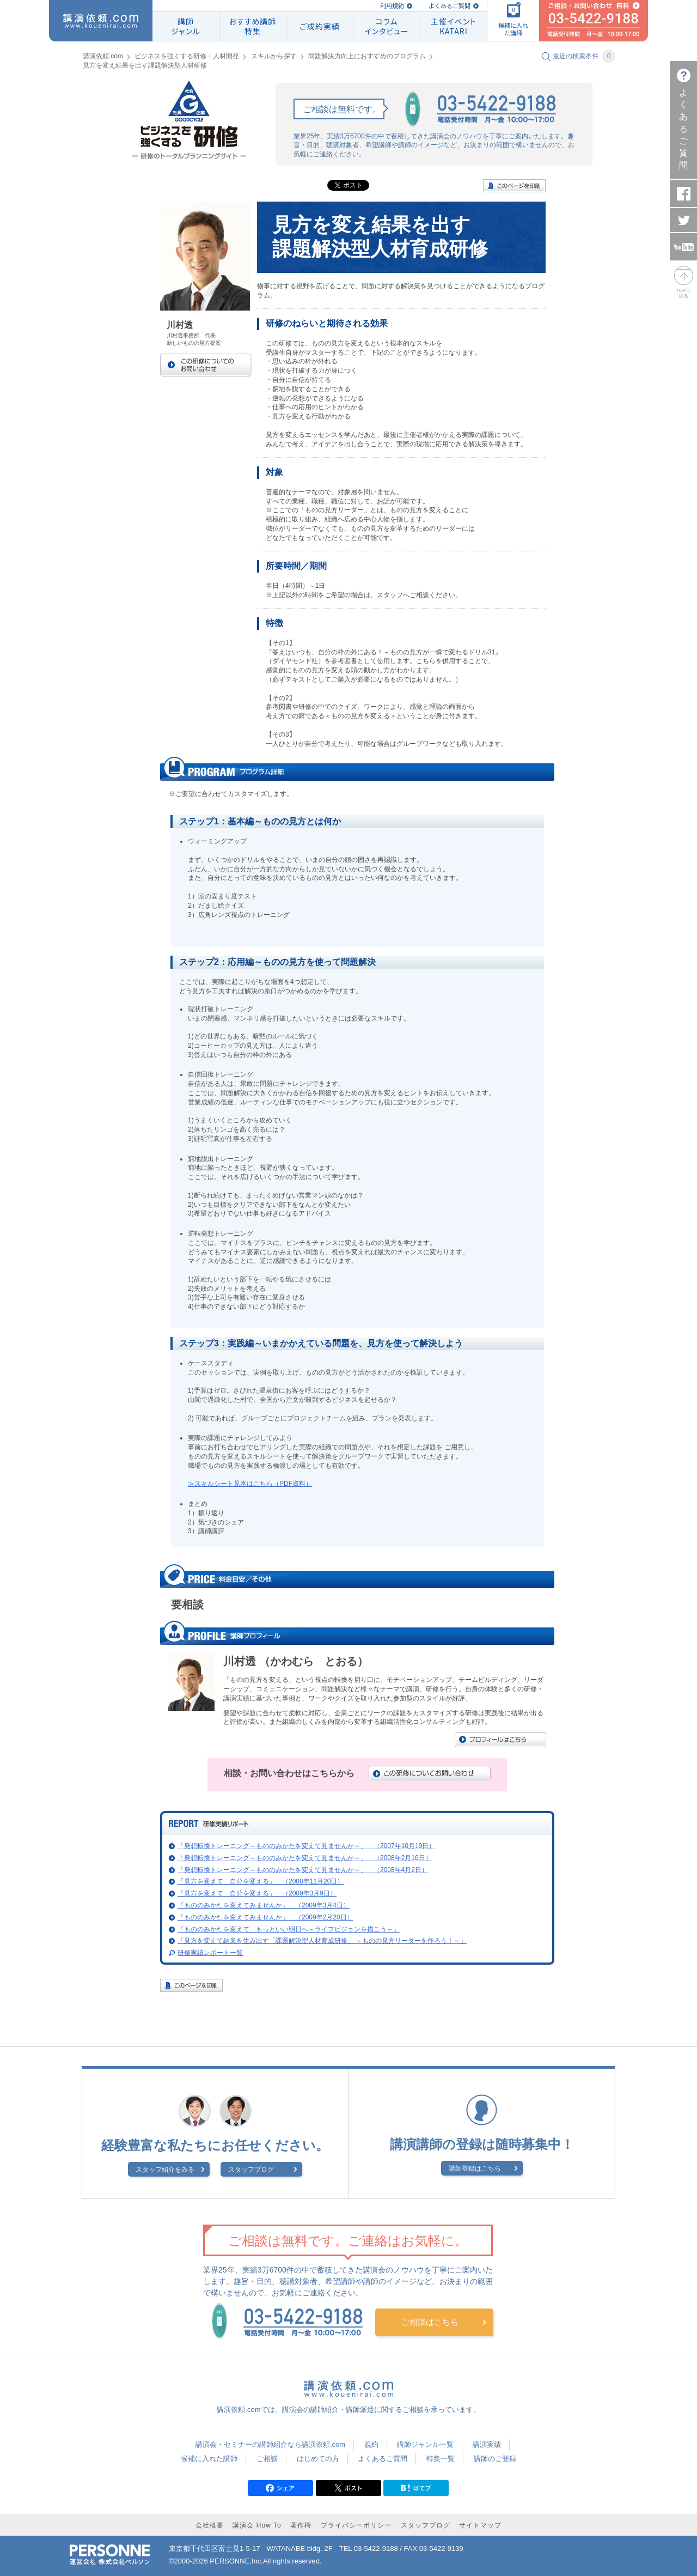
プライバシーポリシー (356, 2525)
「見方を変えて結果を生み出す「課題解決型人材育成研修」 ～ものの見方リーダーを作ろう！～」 (322, 1941)
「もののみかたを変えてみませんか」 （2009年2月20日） (265, 1917)
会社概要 (209, 2525)
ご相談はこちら (429, 2321)
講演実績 (487, 2444)
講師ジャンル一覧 (425, 2444)
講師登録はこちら (475, 2168)
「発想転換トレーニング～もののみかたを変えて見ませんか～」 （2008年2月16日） (305, 1858)
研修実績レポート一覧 (210, 1953)
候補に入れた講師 (209, 2459)
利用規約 (392, 5)
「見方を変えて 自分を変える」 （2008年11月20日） (261, 1881)
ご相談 (267, 2459)
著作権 (300, 2525)
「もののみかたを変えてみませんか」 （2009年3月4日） (264, 1905)
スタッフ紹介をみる (165, 2169)
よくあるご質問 (449, 5)
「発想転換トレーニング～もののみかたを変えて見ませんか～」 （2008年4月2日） (303, 1870)
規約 (371, 2444)
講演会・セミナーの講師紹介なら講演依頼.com (270, 2444)
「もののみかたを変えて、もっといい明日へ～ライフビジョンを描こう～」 (289, 1929)
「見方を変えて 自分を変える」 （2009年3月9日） (257, 1893)
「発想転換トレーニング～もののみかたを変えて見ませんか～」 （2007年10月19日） (306, 1846)
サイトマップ (480, 2525)
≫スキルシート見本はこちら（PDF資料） (250, 1483)
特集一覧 (440, 2459)
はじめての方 (318, 2459)
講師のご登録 (495, 2459)
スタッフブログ (251, 2169)
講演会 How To (257, 2525)
